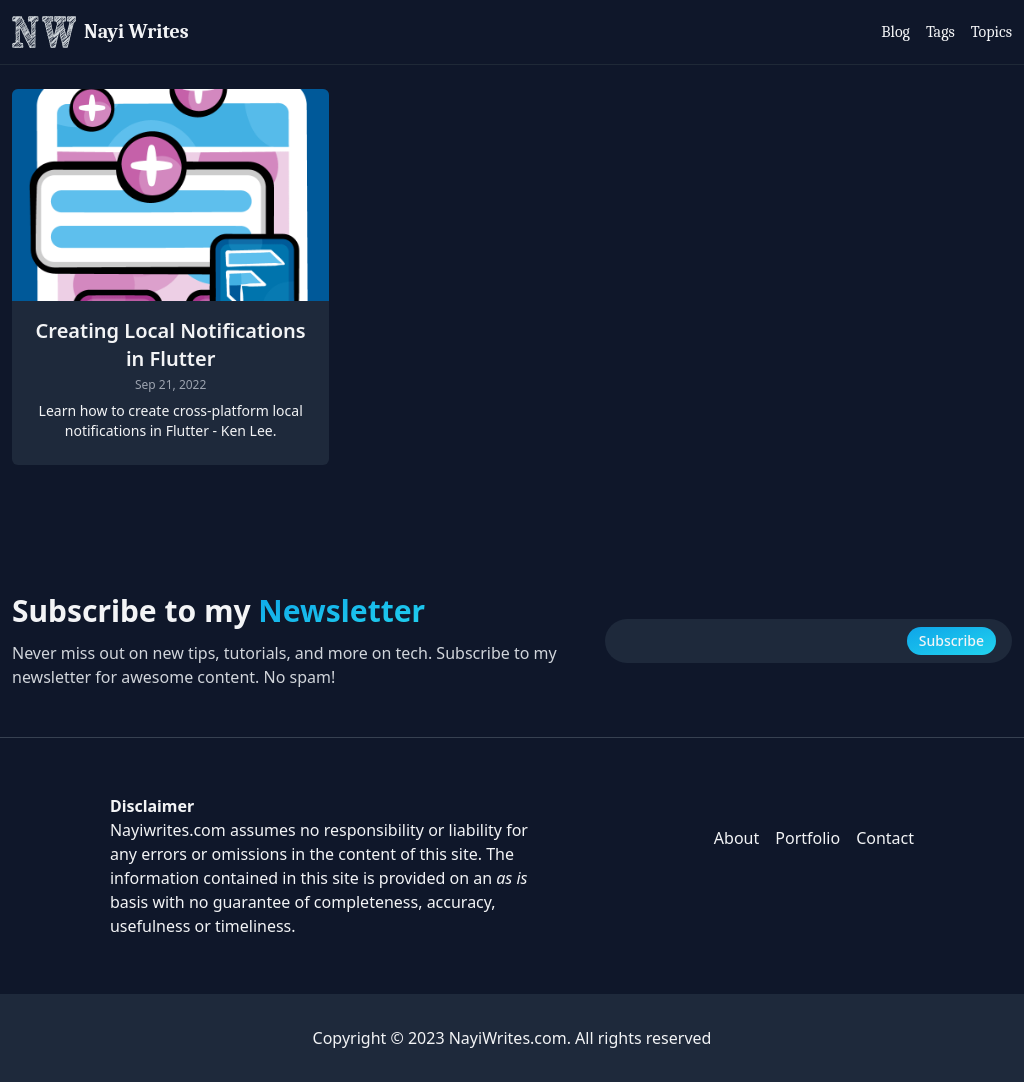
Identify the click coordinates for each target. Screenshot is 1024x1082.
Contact (885, 838)
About (736, 838)
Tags (940, 32)
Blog (895, 32)
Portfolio (807, 838)
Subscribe (951, 640)
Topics (991, 32)
